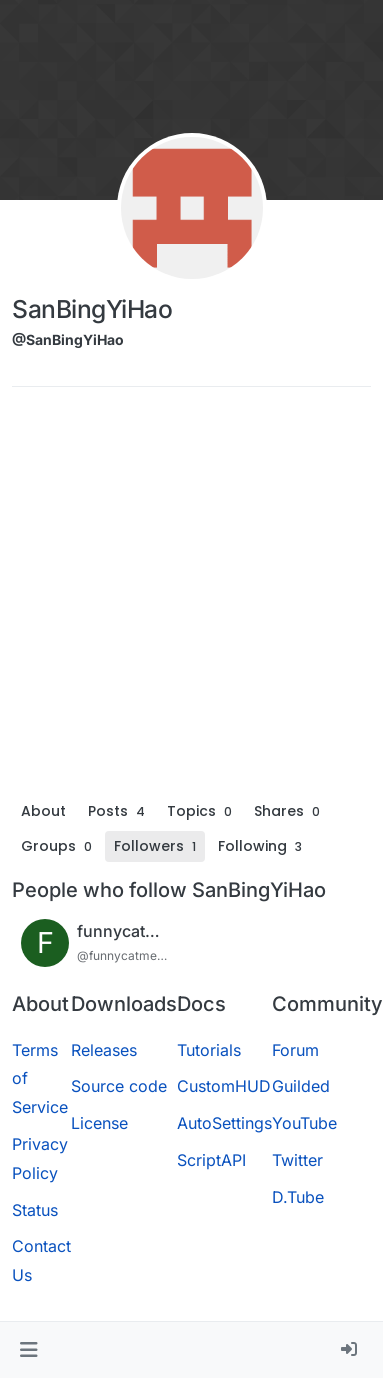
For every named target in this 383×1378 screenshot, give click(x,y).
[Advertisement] (187, 598)
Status (35, 1210)
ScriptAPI (211, 1160)
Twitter (297, 1160)
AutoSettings (224, 1123)
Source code (119, 1086)
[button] (28, 1350)
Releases (104, 1050)
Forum (295, 1050)
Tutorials (209, 1050)
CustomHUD (224, 1086)
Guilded (301, 1086)
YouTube (304, 1123)
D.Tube (298, 1197)
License (99, 1123)
